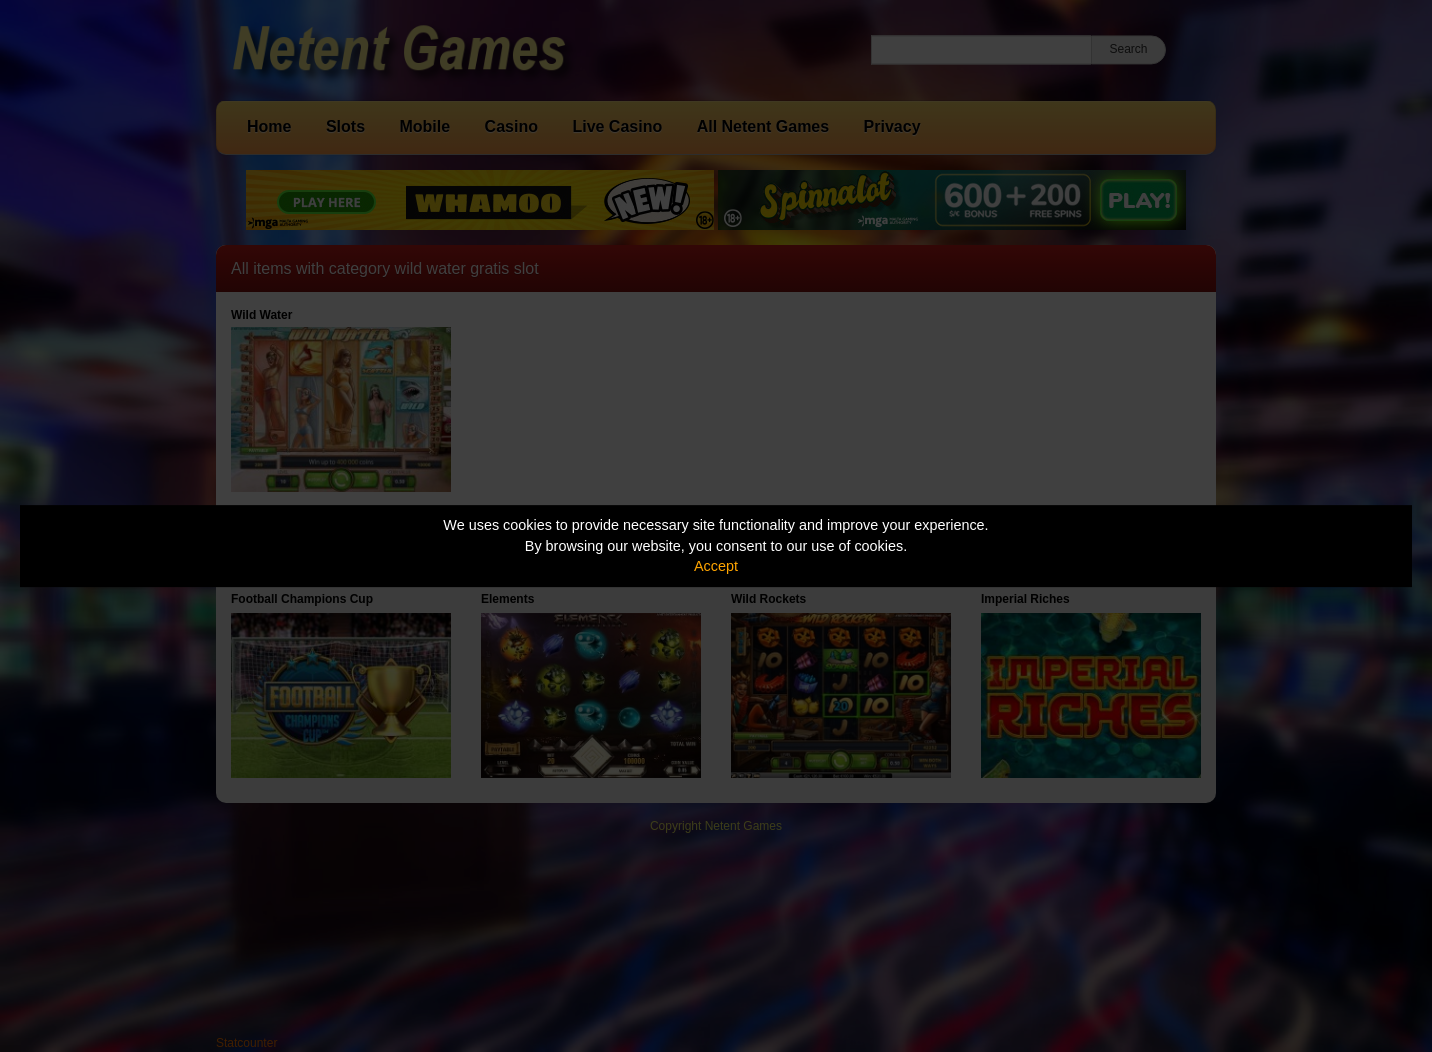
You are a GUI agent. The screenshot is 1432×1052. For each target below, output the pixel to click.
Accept (716, 566)
